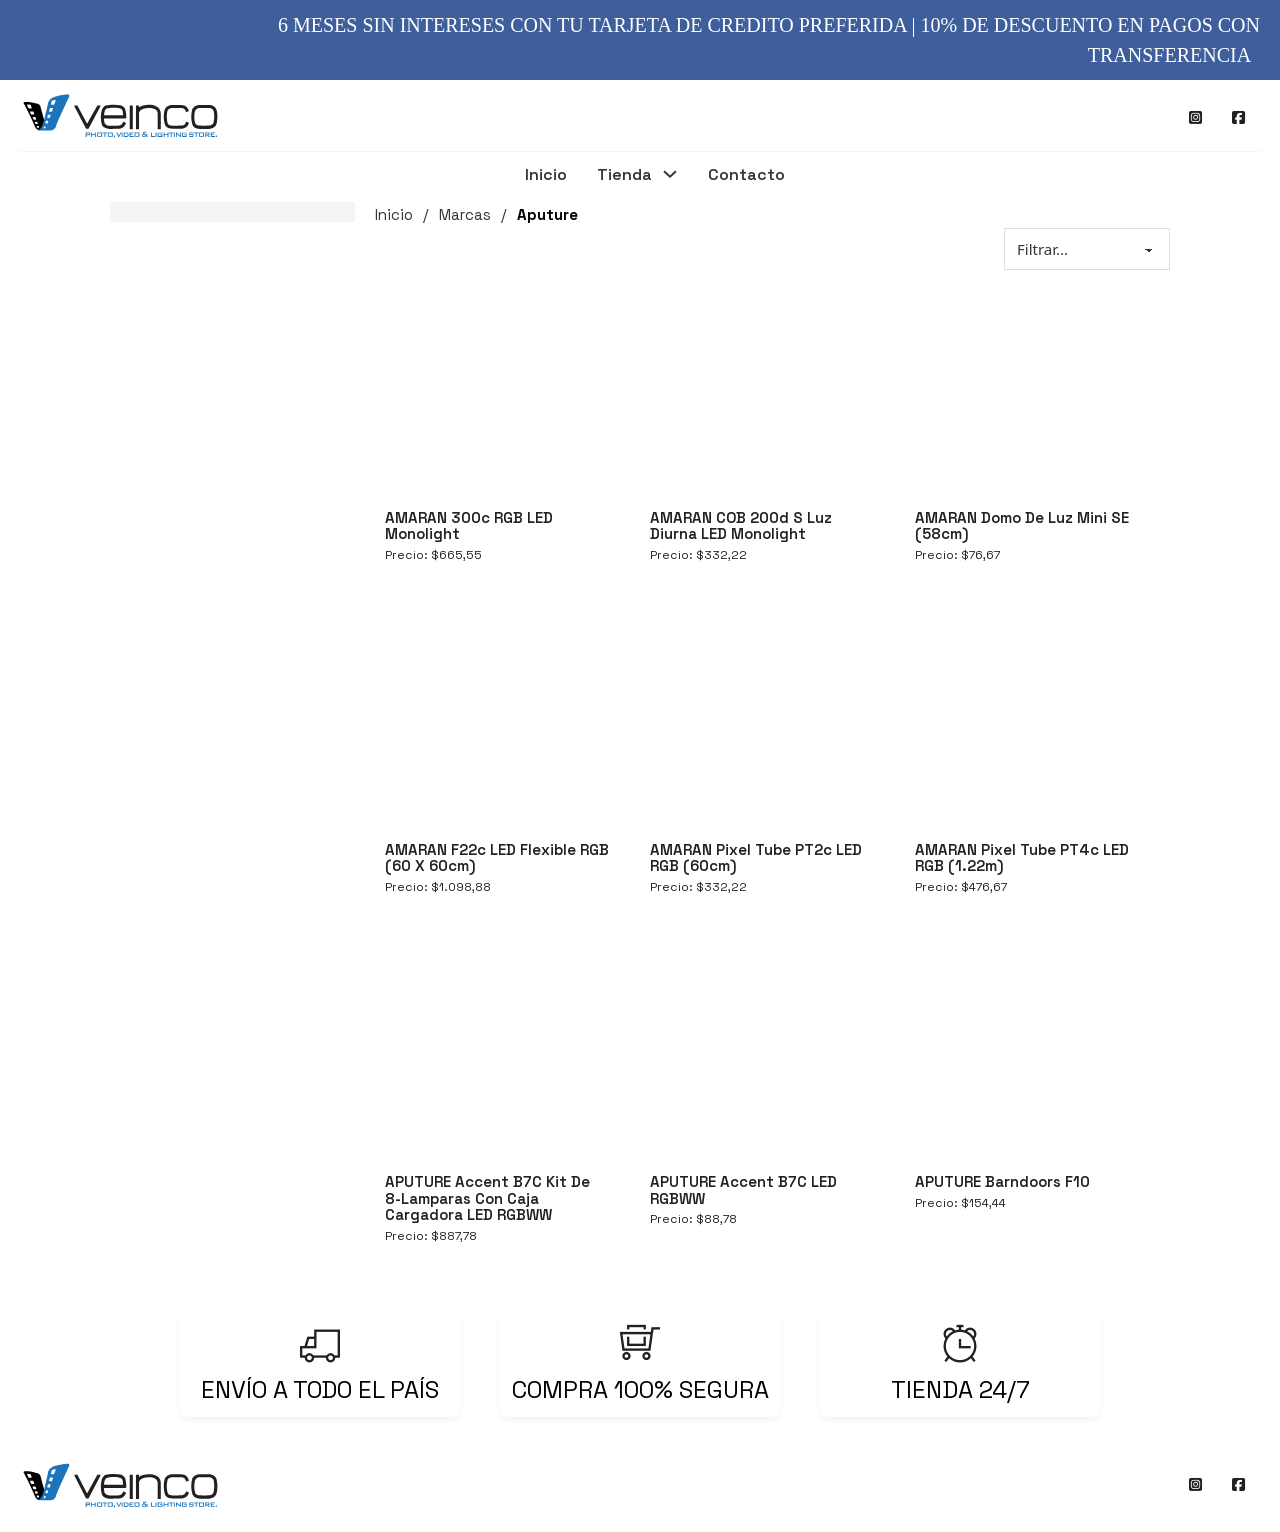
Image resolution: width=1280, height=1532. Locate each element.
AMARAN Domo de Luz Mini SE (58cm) (1022, 526)
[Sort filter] (1087, 249)
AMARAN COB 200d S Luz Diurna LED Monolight (741, 526)
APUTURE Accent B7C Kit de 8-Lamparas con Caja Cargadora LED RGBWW (487, 1198)
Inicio (546, 175)
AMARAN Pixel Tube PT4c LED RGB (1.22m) (1022, 858)
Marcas (465, 214)
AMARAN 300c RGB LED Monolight (469, 526)
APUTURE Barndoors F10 (1002, 1181)
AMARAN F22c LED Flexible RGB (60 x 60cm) (497, 858)
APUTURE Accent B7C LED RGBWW (743, 1190)
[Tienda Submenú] (670, 176)
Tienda (624, 175)
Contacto (746, 175)
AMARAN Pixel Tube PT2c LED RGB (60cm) (756, 858)
